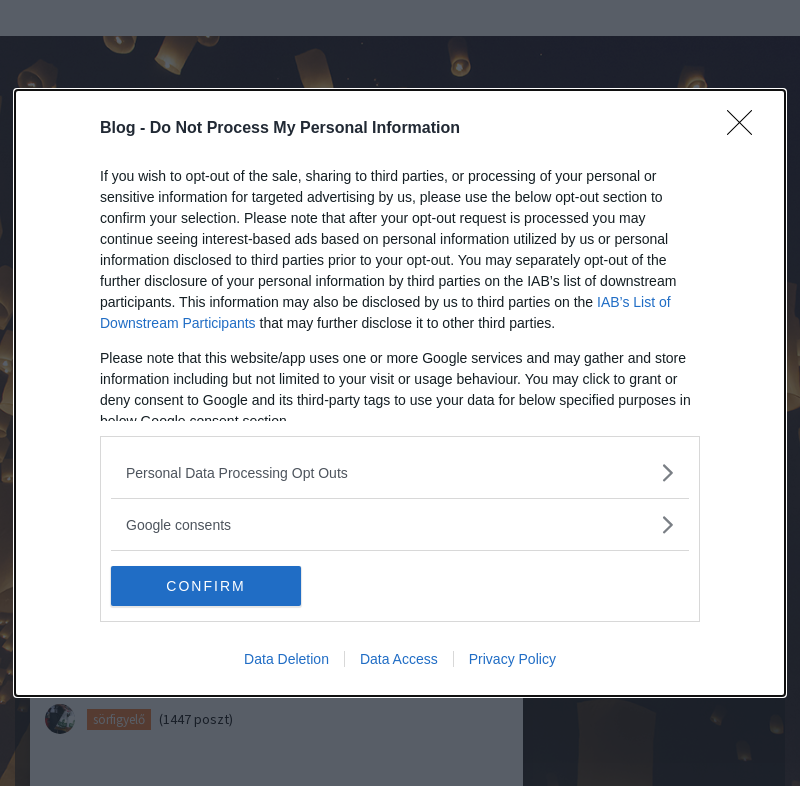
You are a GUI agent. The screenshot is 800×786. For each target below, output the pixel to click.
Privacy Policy (512, 659)
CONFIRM (205, 586)
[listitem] (400, 472)
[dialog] (400, 393)
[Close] (746, 129)
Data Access (399, 659)
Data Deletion (286, 659)
